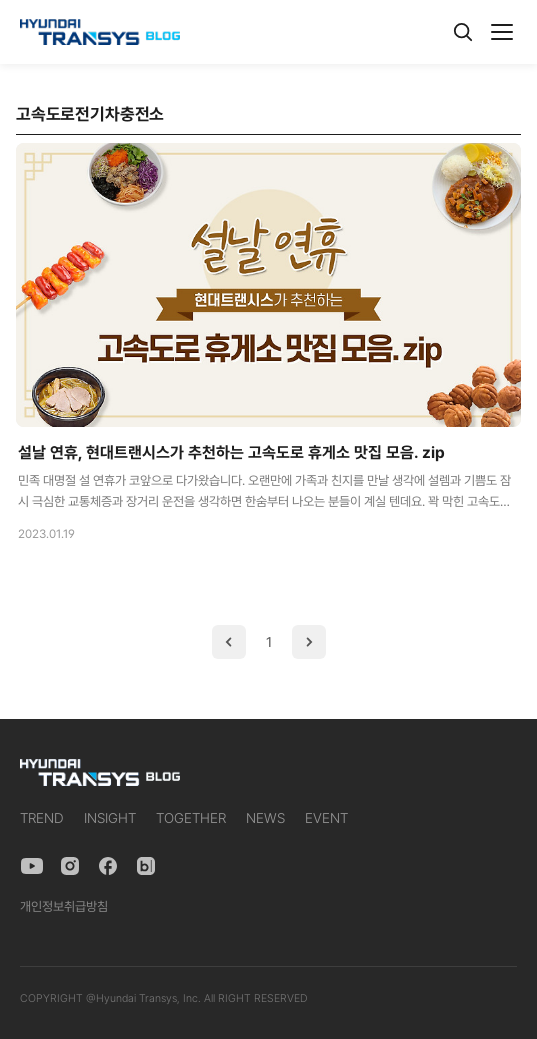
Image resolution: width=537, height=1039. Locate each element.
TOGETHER (191, 818)
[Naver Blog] (146, 866)
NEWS (265, 818)
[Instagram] (70, 866)
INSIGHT (110, 818)
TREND (42, 818)
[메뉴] (502, 32)
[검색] (463, 32)
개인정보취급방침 (64, 906)
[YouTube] (32, 866)
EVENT (326, 818)
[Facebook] (108, 866)
